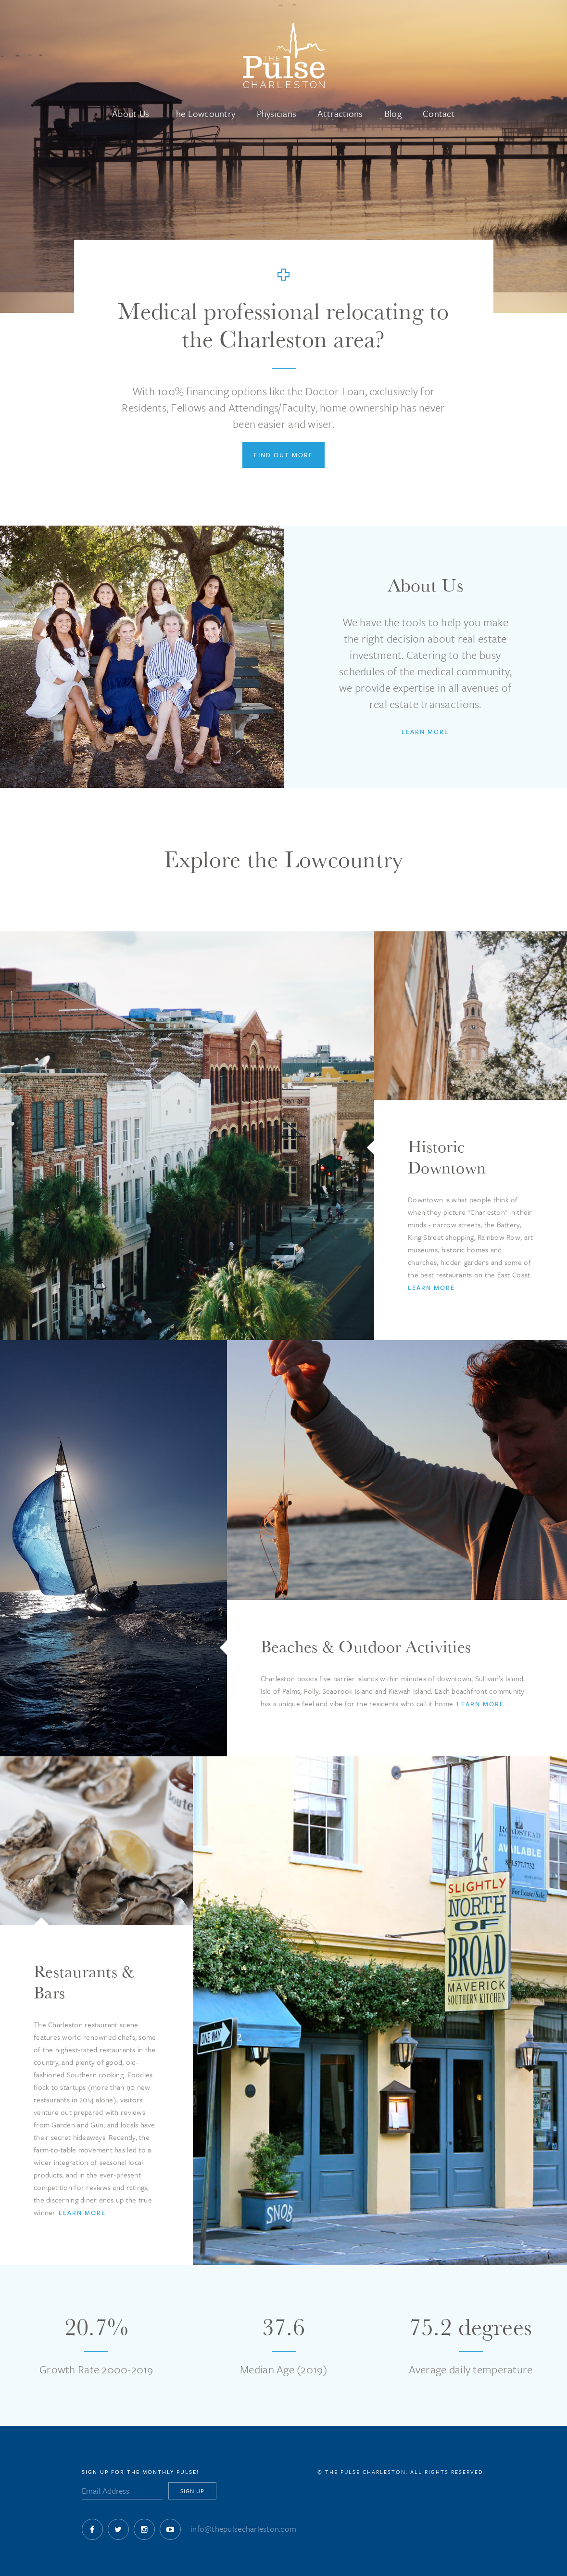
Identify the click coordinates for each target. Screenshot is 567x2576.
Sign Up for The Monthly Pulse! (140, 2472)
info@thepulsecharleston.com (243, 2529)
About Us (130, 113)
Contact (439, 113)
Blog (393, 113)
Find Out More (283, 455)
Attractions (340, 113)
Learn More (425, 731)
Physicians (277, 113)
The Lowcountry (202, 113)
